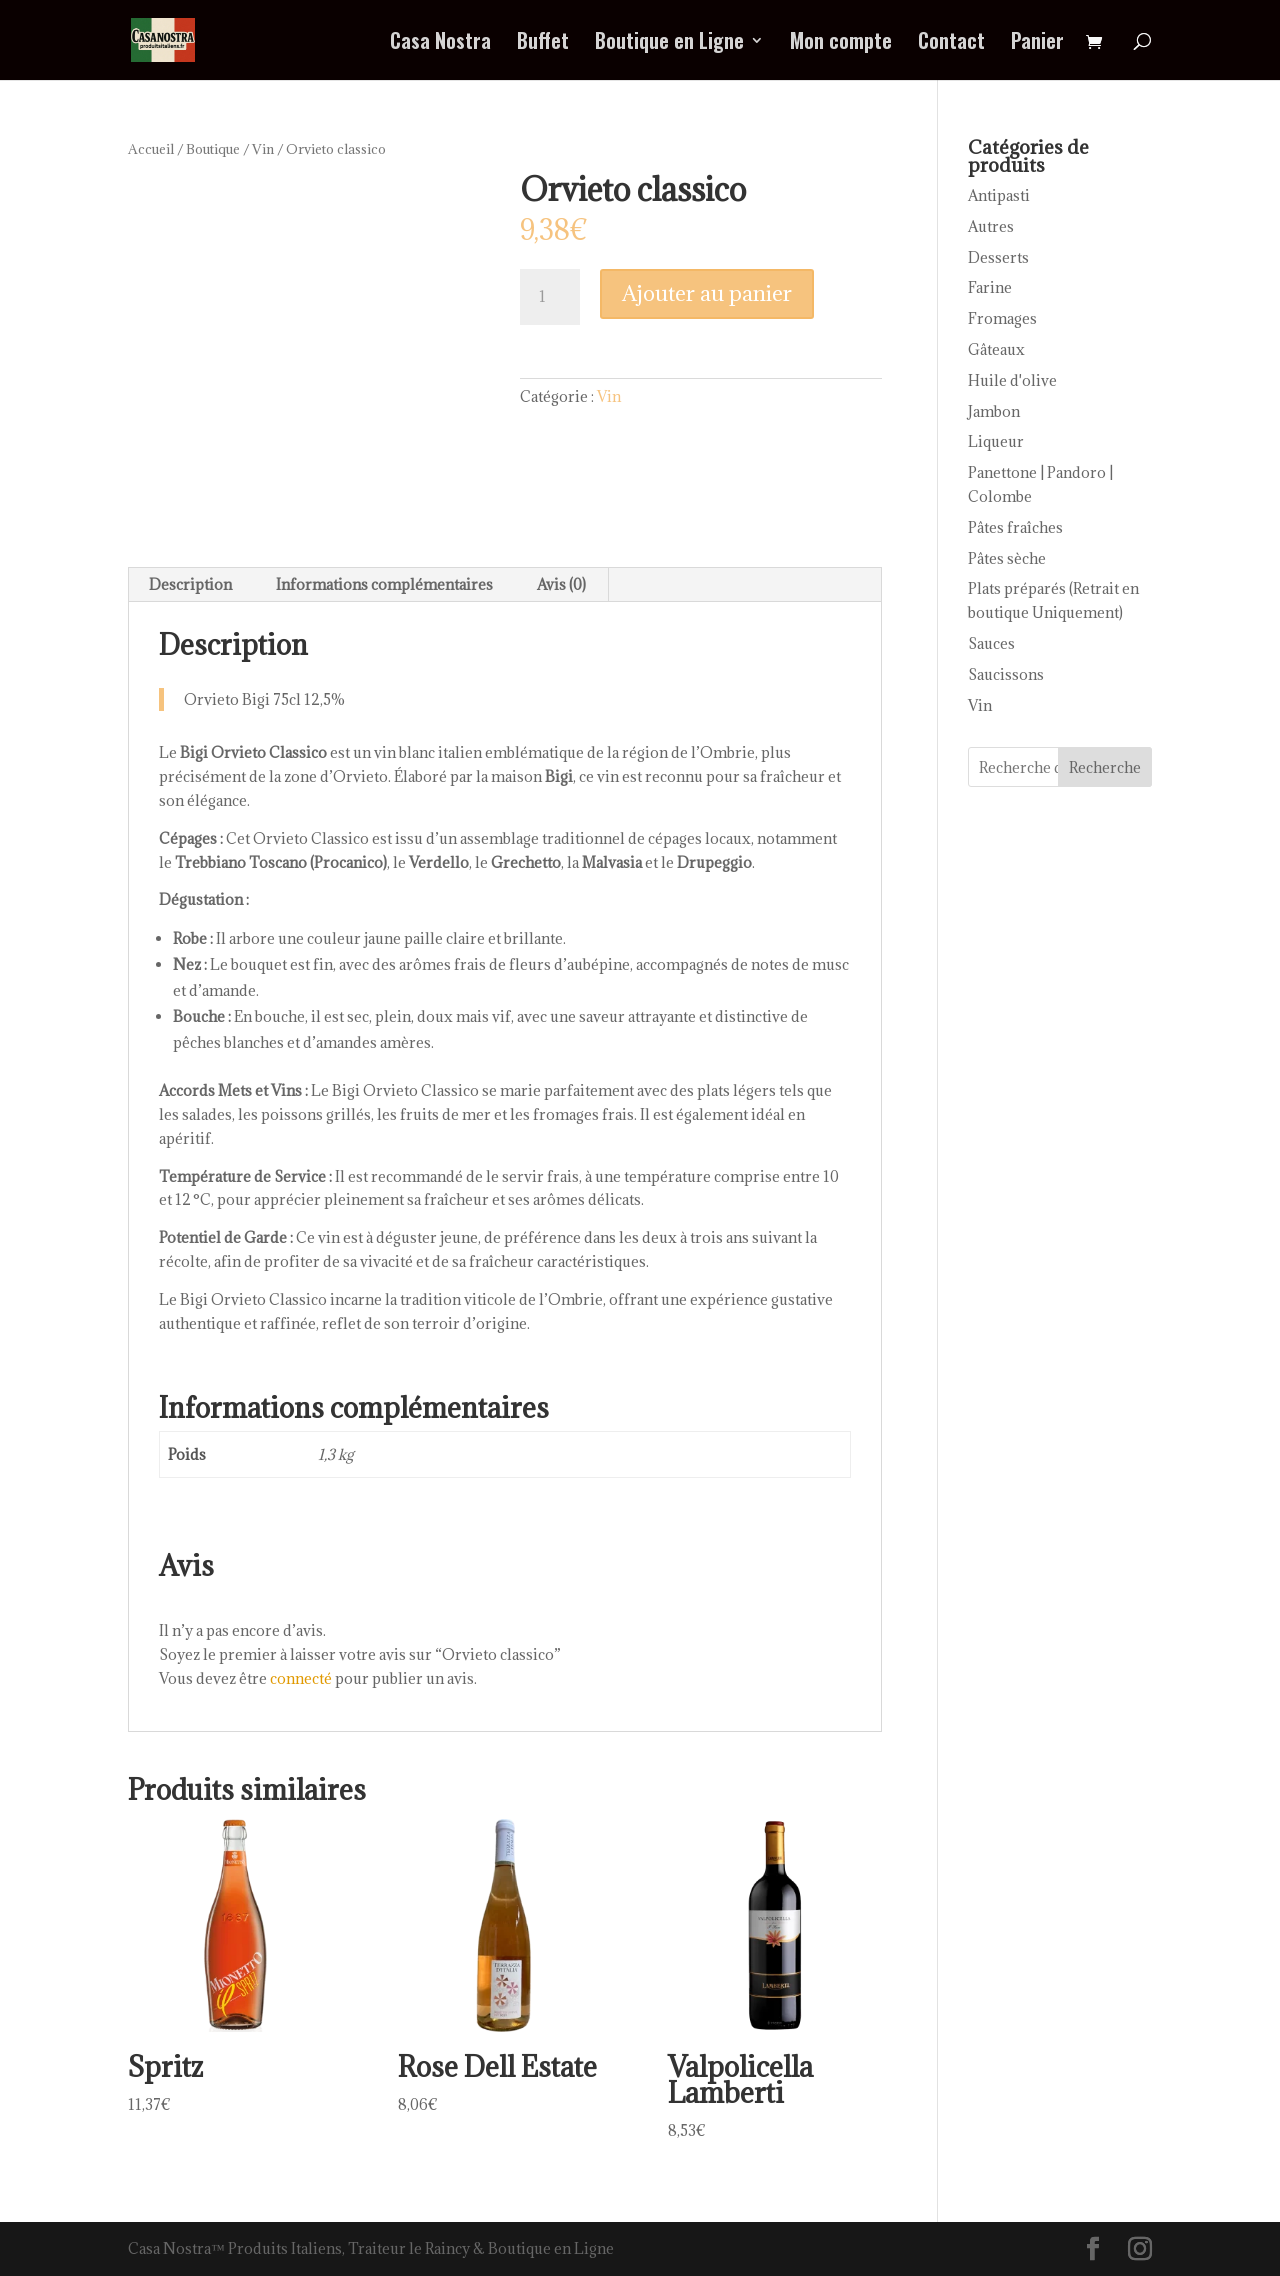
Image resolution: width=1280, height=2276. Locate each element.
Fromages (1002, 318)
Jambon (994, 411)
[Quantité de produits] (550, 297)
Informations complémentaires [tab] (384, 584)
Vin (263, 149)
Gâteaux (996, 349)
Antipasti (999, 195)
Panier (1037, 44)
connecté (301, 1678)
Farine (990, 287)
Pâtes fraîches (1015, 527)
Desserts (998, 257)
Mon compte (841, 44)
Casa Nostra (440, 44)
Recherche (1105, 767)
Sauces (991, 643)
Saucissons (1006, 674)
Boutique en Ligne (669, 44)
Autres (991, 226)
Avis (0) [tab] (561, 584)
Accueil (151, 149)
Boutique (213, 149)
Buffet (543, 44)
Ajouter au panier (707, 293)
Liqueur (996, 441)
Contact (951, 44)
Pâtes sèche (1007, 558)
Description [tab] (190, 584)
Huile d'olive (1012, 380)
